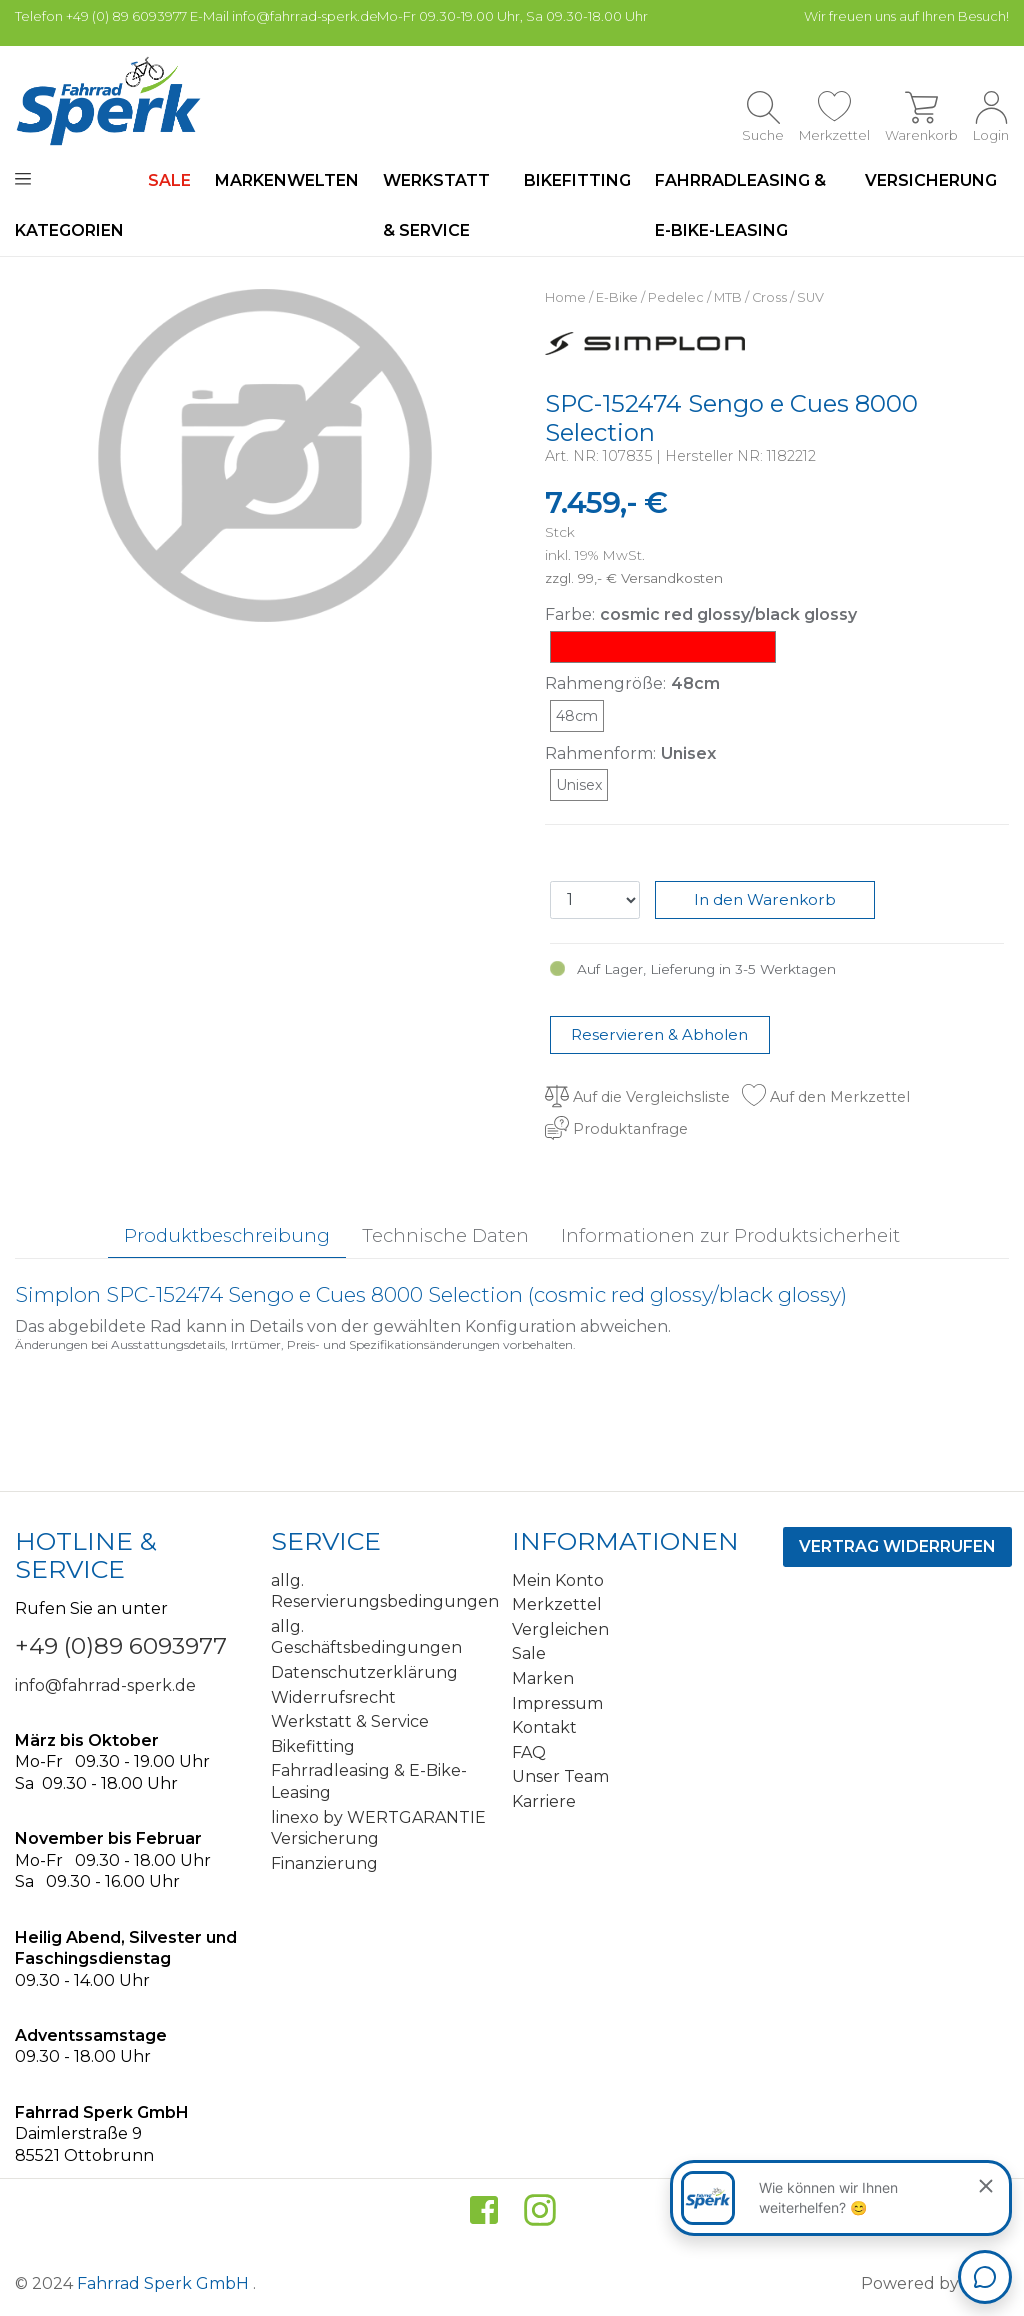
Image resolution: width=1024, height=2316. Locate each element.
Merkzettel (557, 1604)
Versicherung (931, 180)
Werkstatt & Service (436, 205)
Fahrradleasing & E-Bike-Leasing (740, 205)
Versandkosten (672, 578)
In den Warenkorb (765, 899)
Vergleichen (560, 1629)
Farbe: (570, 614)
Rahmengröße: (605, 683)
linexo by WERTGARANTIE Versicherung (378, 1828)
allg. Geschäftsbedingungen (366, 1637)
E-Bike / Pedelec (650, 297)
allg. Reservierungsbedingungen (384, 1591)
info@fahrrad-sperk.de (105, 1685)
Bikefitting (577, 180)
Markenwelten (287, 180)
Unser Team (560, 1776)
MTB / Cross (750, 297)
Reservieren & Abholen (659, 1034)
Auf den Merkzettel (826, 1097)
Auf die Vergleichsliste (637, 1097)
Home (565, 297)
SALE (169, 180)
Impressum (557, 1703)
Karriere (544, 1801)
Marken (543, 1678)
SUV (810, 297)
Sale (529, 1653)
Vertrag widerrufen (897, 1546)
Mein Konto (558, 1580)
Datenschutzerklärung (364, 1672)
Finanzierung (324, 1863)
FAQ (529, 1752)
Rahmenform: (600, 753)
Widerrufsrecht (333, 1697)
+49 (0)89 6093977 (121, 1646)
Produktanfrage (616, 1129)
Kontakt (544, 1727)
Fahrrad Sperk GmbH (165, 2283)
